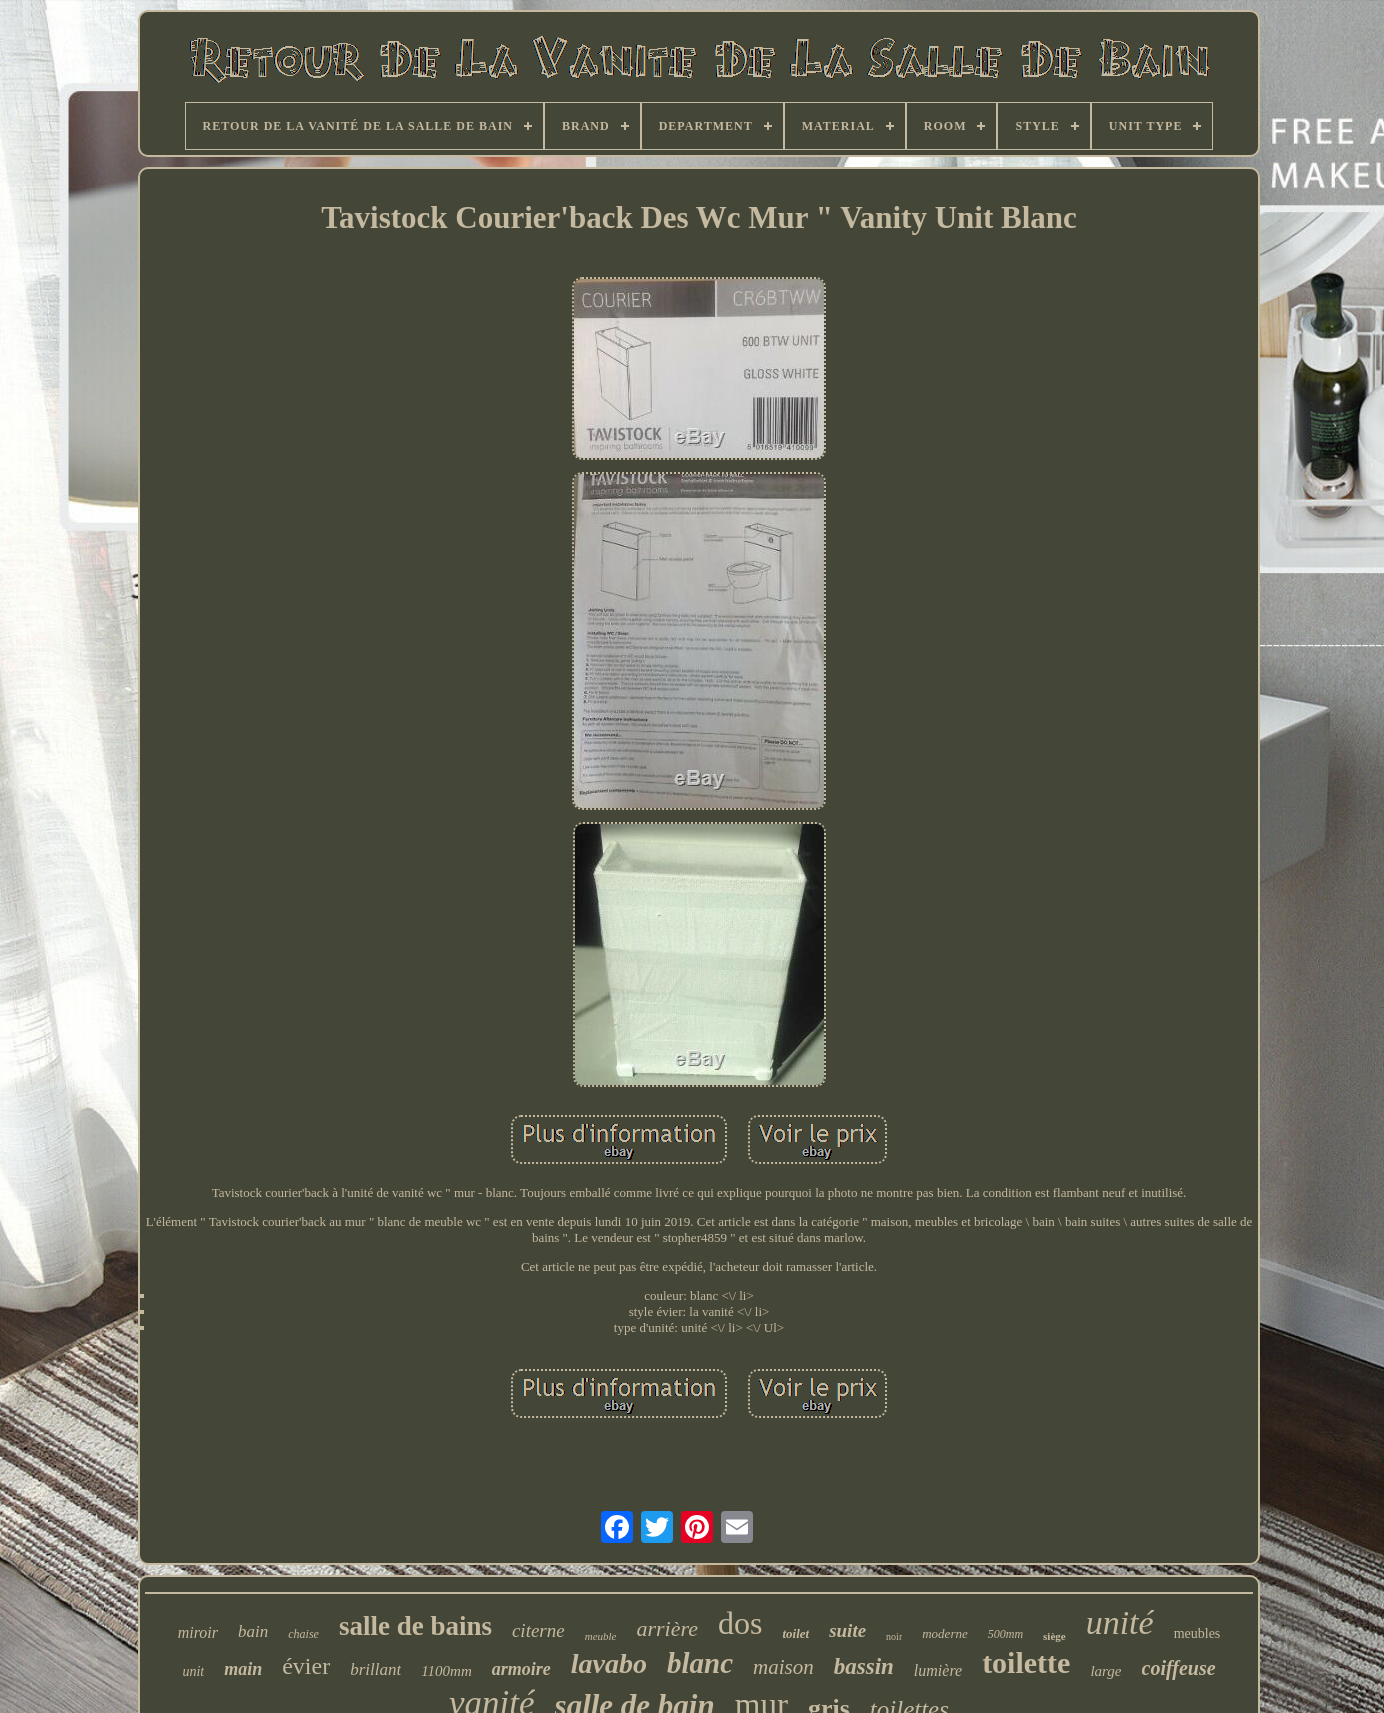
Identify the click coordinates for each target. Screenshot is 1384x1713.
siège (1054, 1636)
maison (783, 1667)
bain (253, 1631)
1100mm (446, 1671)
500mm (1005, 1634)
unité (1120, 1622)
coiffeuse (1179, 1668)
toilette (1026, 1662)
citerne (538, 1630)
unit (193, 1671)
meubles (1197, 1633)
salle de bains (415, 1626)
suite (847, 1630)
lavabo (609, 1663)
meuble (601, 1636)
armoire (521, 1669)
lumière (938, 1670)
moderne (945, 1633)
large (1105, 1671)
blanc (700, 1663)
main (243, 1669)
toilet (795, 1633)
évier (306, 1666)
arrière (667, 1628)
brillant (375, 1669)
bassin (864, 1666)
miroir (198, 1632)
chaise (303, 1634)
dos (740, 1623)
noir (894, 1636)
